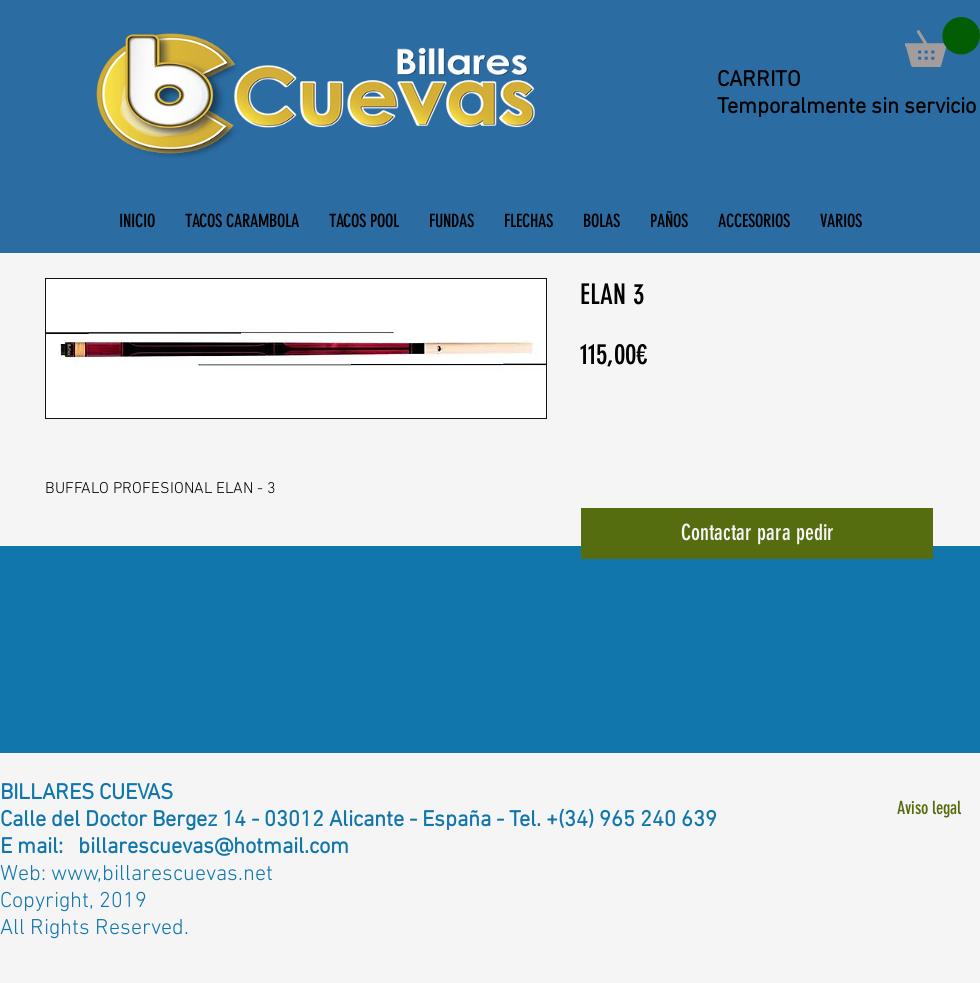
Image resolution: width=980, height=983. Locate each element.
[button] (942, 42)
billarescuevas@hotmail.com (213, 847)
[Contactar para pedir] (757, 533)
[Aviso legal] (928, 808)
